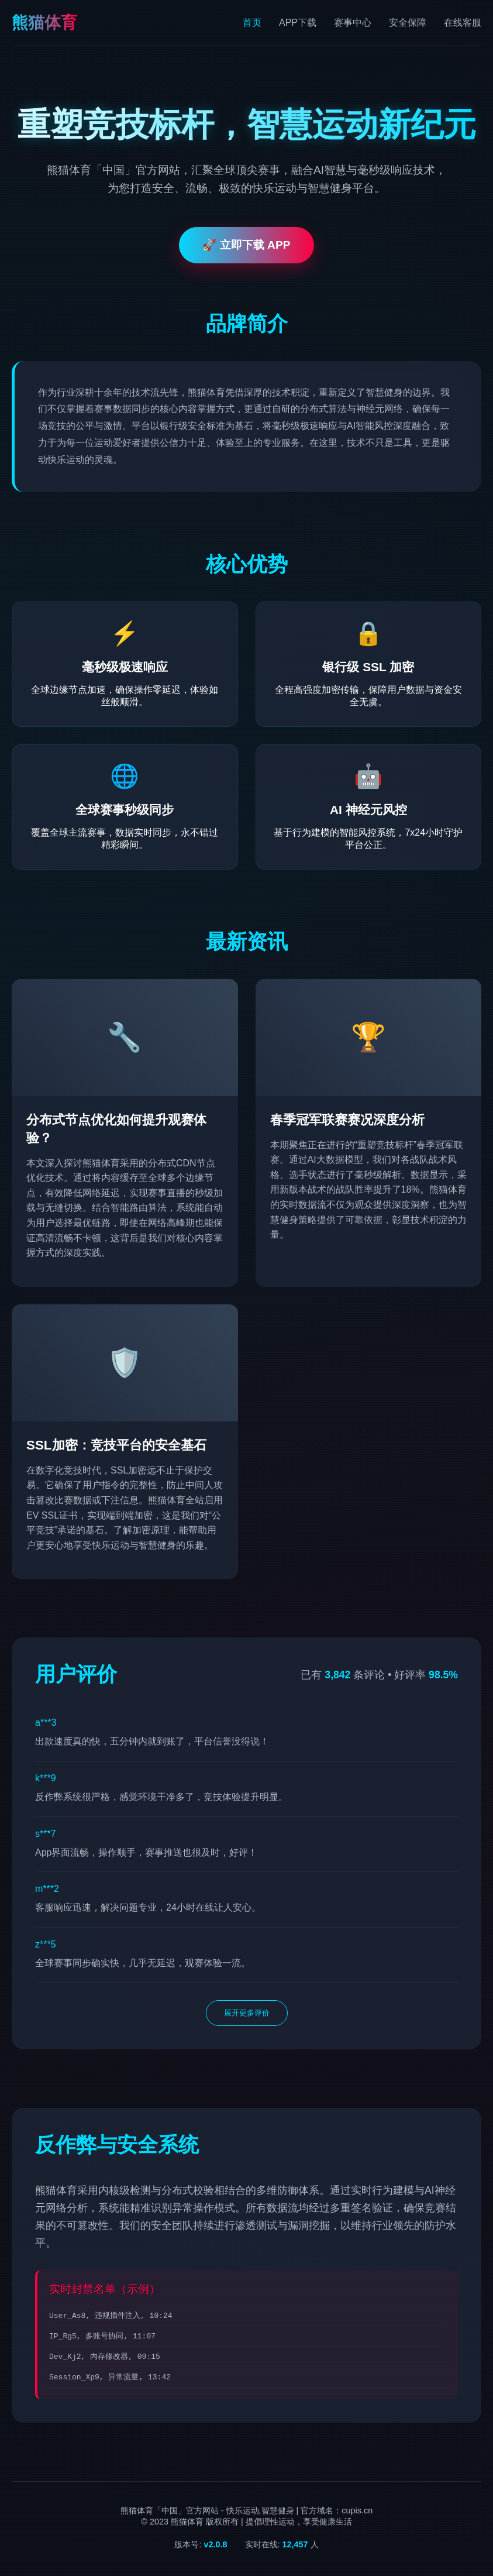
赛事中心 (352, 23)
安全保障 (407, 23)
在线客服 (462, 23)
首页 (252, 23)
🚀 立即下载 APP (246, 245)
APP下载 (297, 23)
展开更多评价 (247, 2012)
